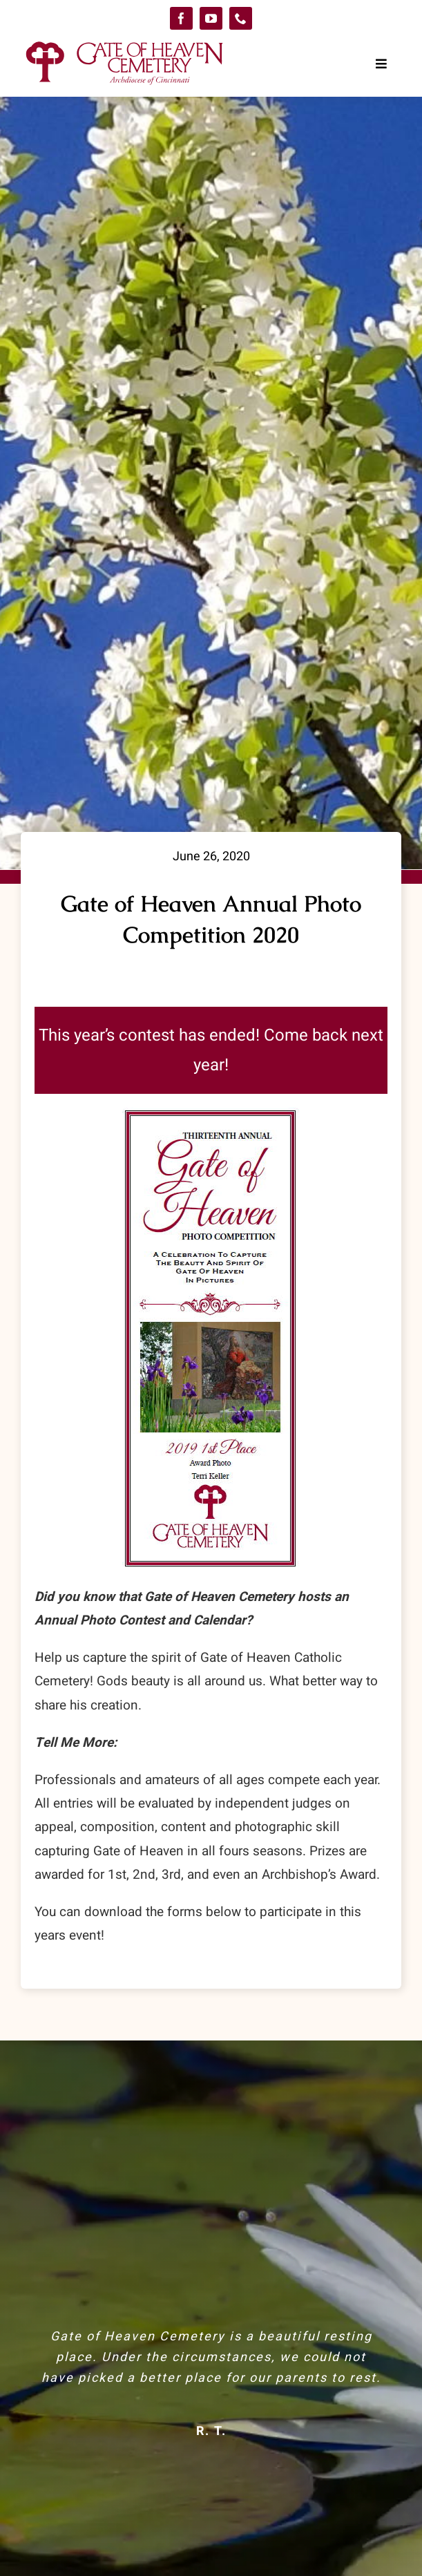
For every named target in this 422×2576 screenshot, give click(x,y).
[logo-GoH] (124, 43)
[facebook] (181, 18)
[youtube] (211, 18)
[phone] (240, 18)
